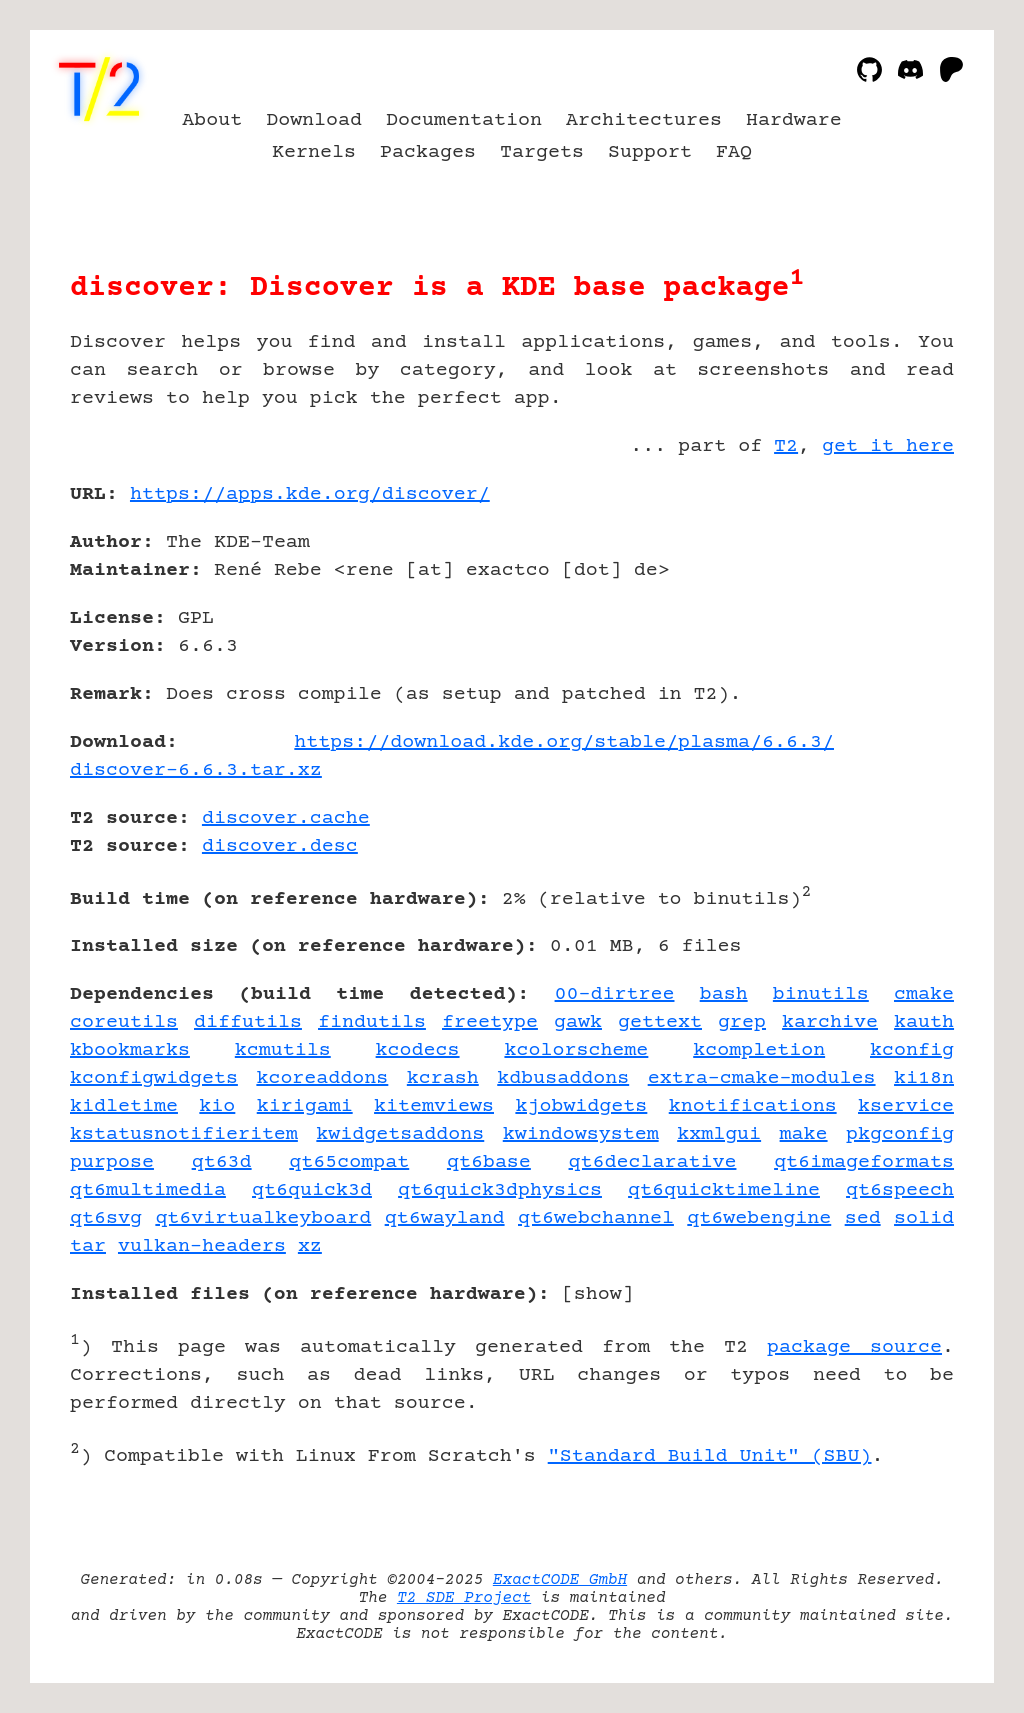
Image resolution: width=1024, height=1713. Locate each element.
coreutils (124, 1022)
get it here (888, 446)
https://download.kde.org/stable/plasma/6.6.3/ (564, 742)
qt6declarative (653, 1162)
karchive (830, 1022)
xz (310, 1246)
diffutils (248, 1022)
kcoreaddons (322, 1078)
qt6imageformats (864, 1162)
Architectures (644, 120)
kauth (924, 1022)
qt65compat (349, 1162)
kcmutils (283, 1050)
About (212, 120)
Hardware (794, 120)
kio (217, 1106)
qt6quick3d (312, 1190)
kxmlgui (719, 1134)
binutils (821, 994)
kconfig (912, 1050)
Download (314, 120)
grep (742, 1022)
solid (924, 1218)
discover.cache (286, 818)
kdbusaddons (563, 1078)
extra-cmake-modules (762, 1078)
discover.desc (280, 846)
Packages (428, 152)
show (598, 1294)
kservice (906, 1106)
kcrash (443, 1078)
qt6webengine (759, 1218)
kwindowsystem (581, 1134)
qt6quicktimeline (724, 1190)
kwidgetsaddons (400, 1134)
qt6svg (106, 1218)
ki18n (924, 1078)
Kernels (314, 152)
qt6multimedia (148, 1190)
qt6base (489, 1162)
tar (88, 1246)
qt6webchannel (596, 1218)
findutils (372, 1022)
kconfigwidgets (154, 1078)
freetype (490, 1022)
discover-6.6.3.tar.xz (196, 770)
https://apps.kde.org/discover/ (310, 494)
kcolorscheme (576, 1050)
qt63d (222, 1162)
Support (650, 152)
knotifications (753, 1106)
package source (854, 1347)
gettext (660, 1022)
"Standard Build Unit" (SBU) (710, 1456)
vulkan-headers (202, 1246)
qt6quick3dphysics (500, 1190)
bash (724, 994)
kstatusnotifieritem (184, 1134)
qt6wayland (445, 1218)
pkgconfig (900, 1134)
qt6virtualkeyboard (263, 1218)
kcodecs (418, 1050)
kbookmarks (130, 1050)
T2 (786, 446)
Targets (542, 152)
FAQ (734, 152)
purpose (112, 1162)
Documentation (464, 120)
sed (863, 1218)
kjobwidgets (581, 1106)
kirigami (305, 1106)
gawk (578, 1022)
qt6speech (900, 1190)
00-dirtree (615, 994)
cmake (924, 994)
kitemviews (434, 1106)
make (804, 1134)
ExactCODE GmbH (560, 1580)
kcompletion (759, 1050)
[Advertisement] (894, 611)
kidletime (124, 1106)
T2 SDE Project (464, 1598)
